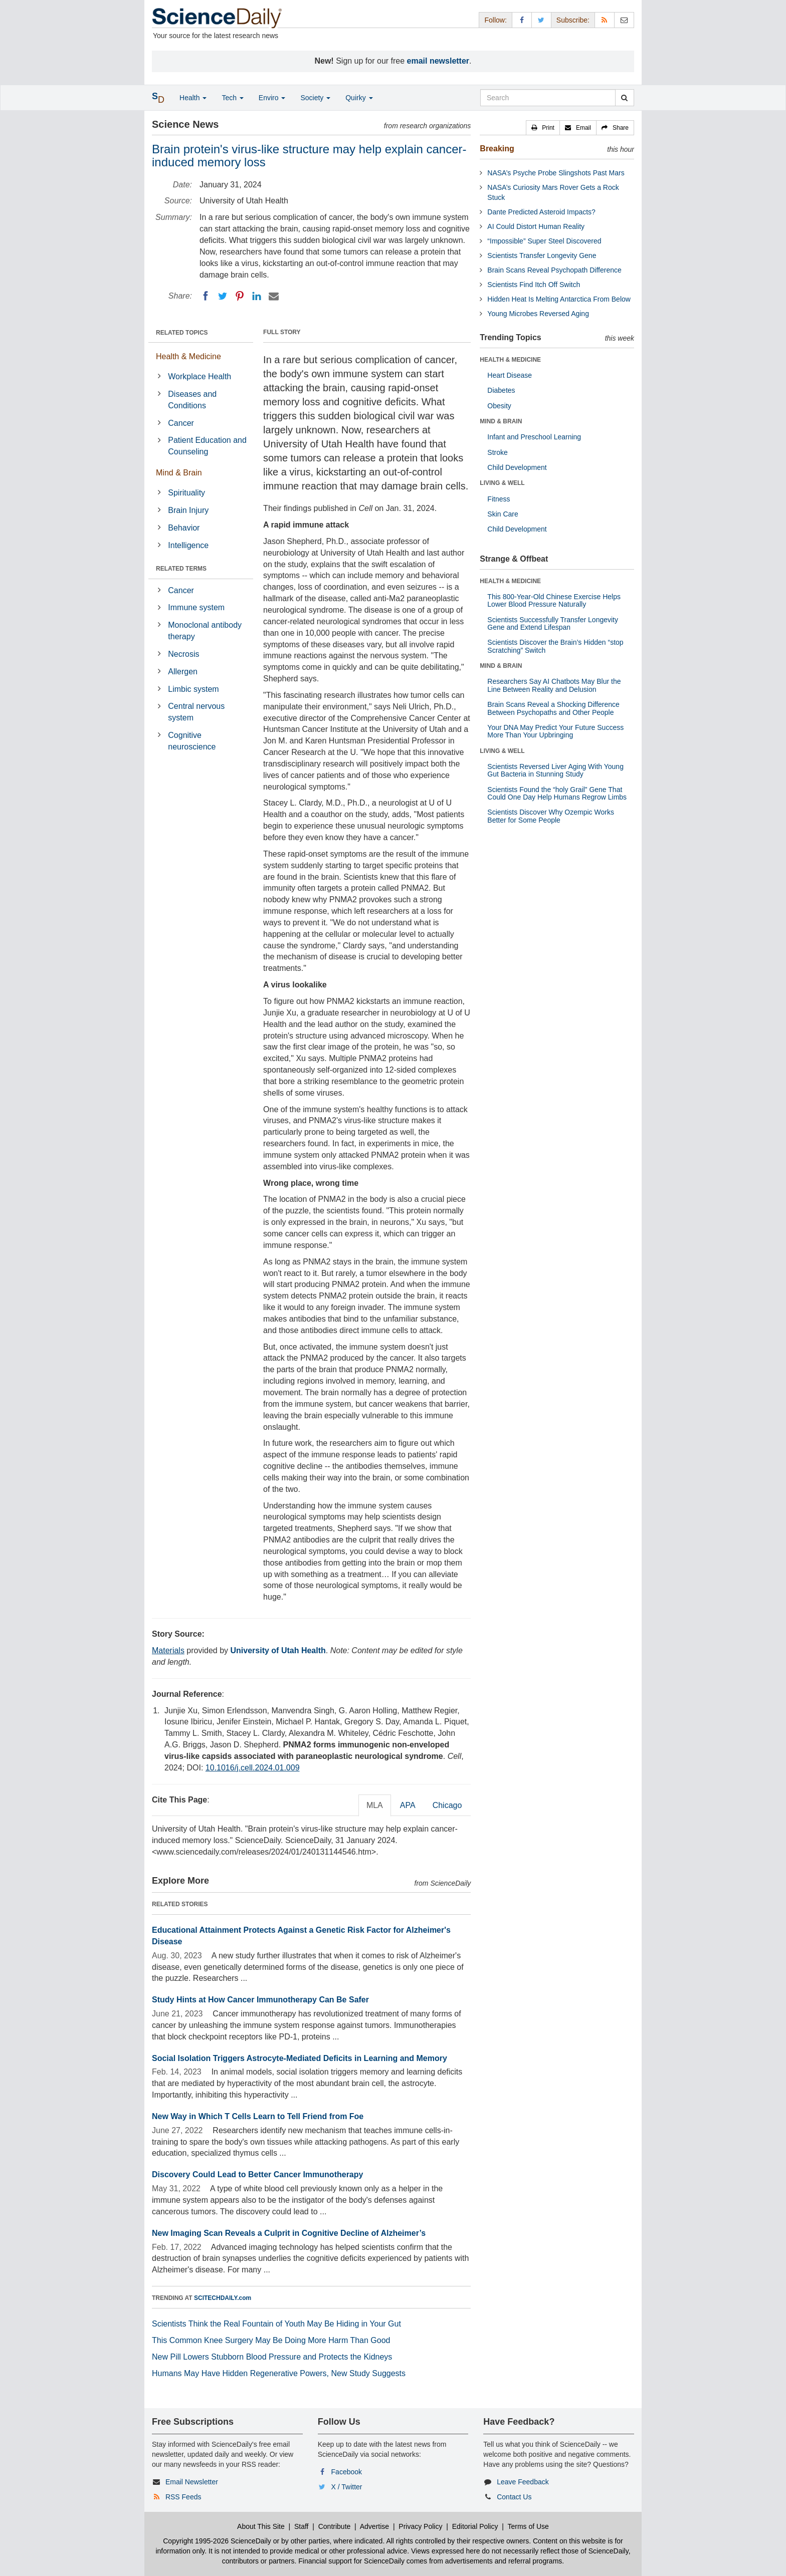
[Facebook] (206, 296)
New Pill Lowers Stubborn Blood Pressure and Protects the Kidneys (272, 2357)
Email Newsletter (191, 2482)
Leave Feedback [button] (523, 2482)
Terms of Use (527, 2526)
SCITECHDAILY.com (222, 2297)
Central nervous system (196, 712)
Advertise (374, 2526)
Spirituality (186, 492)
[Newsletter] (624, 20)
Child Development (516, 467)
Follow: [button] (495, 20)
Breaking (497, 148)
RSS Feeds (183, 2497)
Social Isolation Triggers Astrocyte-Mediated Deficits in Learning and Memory (299, 2058)
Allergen (183, 671)
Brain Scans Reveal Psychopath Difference (554, 270)
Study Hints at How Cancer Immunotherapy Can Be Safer (260, 1999)
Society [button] (315, 98)
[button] (543, 127)
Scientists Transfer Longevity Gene (541, 255)
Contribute (334, 2526)
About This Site (261, 2526)
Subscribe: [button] (573, 20)
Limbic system (193, 689)
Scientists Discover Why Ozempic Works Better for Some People (550, 816)
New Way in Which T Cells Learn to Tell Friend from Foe (257, 2116)
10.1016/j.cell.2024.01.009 (253, 1767)
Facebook (346, 2472)
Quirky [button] (358, 98)
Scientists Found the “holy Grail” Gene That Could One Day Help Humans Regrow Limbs (557, 793)
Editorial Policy (475, 2526)
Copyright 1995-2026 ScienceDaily (217, 2541)
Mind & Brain (179, 472)
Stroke (497, 452)
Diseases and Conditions (192, 400)
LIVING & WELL (502, 482)
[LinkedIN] (257, 296)
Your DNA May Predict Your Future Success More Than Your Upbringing (555, 731)
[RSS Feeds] (605, 20)
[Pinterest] (240, 296)
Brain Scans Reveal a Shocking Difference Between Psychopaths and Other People (553, 708)
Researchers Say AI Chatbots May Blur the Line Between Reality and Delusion (554, 685)
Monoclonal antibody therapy (205, 631)
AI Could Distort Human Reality (535, 226)
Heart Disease (509, 375)
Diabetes (501, 390)
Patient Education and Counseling (207, 446)
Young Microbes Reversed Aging (538, 314)
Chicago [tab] (447, 1805)
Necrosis (183, 654)
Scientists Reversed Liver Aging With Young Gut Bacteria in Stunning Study (555, 770)
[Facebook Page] (522, 20)
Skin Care (502, 514)
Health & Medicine (188, 356)
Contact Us (514, 2497)
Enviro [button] (272, 98)
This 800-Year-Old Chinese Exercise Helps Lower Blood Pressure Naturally (554, 600)
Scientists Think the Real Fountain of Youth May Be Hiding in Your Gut (276, 2324)
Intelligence (188, 545)
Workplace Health (199, 376)
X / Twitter (346, 2487)
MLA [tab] (374, 1805)
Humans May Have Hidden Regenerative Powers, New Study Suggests (279, 2373)
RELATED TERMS (181, 568)
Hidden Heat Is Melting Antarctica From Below (559, 299)
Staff (301, 2526)
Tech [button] (232, 98)
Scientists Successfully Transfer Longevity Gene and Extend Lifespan (552, 623)
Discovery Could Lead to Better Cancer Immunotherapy (257, 2174)
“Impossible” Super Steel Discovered (544, 241)
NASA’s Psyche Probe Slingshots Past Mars (555, 173)
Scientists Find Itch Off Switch (533, 285)
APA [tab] (408, 1805)
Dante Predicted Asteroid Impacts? (541, 212)
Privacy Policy (420, 2526)
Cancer (181, 423)
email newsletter (438, 61)
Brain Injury (188, 510)
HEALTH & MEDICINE (510, 359)
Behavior (184, 528)
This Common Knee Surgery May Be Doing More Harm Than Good (271, 2340)
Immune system (196, 607)
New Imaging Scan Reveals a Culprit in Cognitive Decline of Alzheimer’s (289, 2233)
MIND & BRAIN (501, 421)
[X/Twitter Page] (541, 20)
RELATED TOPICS (182, 332)
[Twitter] (223, 296)
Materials (168, 1650)
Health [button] (193, 98)
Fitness (498, 499)
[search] (624, 97)
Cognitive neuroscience (192, 741)
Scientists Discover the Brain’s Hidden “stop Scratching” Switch (555, 646)
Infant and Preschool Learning (534, 437)
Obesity (499, 406)
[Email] (274, 296)
